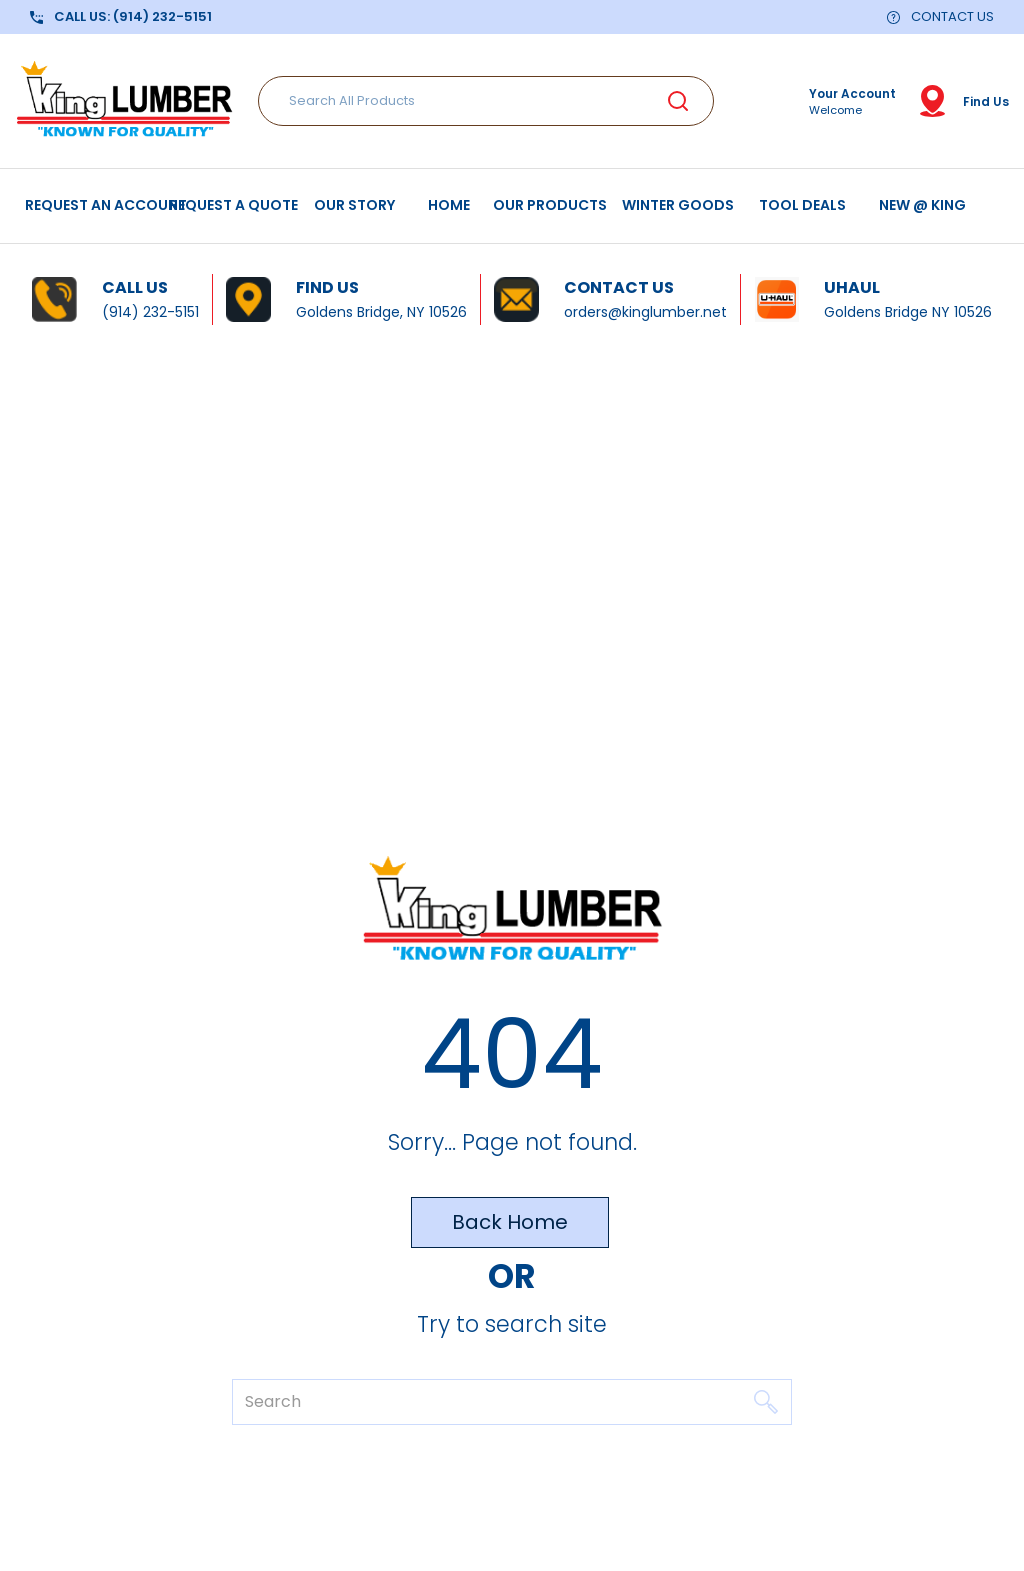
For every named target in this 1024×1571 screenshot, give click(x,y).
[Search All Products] (486, 101)
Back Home (510, 1222)
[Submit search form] (678, 101)
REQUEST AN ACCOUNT (105, 205)
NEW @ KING (922, 205)
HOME (449, 205)
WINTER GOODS (678, 205)
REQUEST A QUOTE (233, 205)
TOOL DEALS (802, 205)
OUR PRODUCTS (550, 205)
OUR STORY (354, 205)
